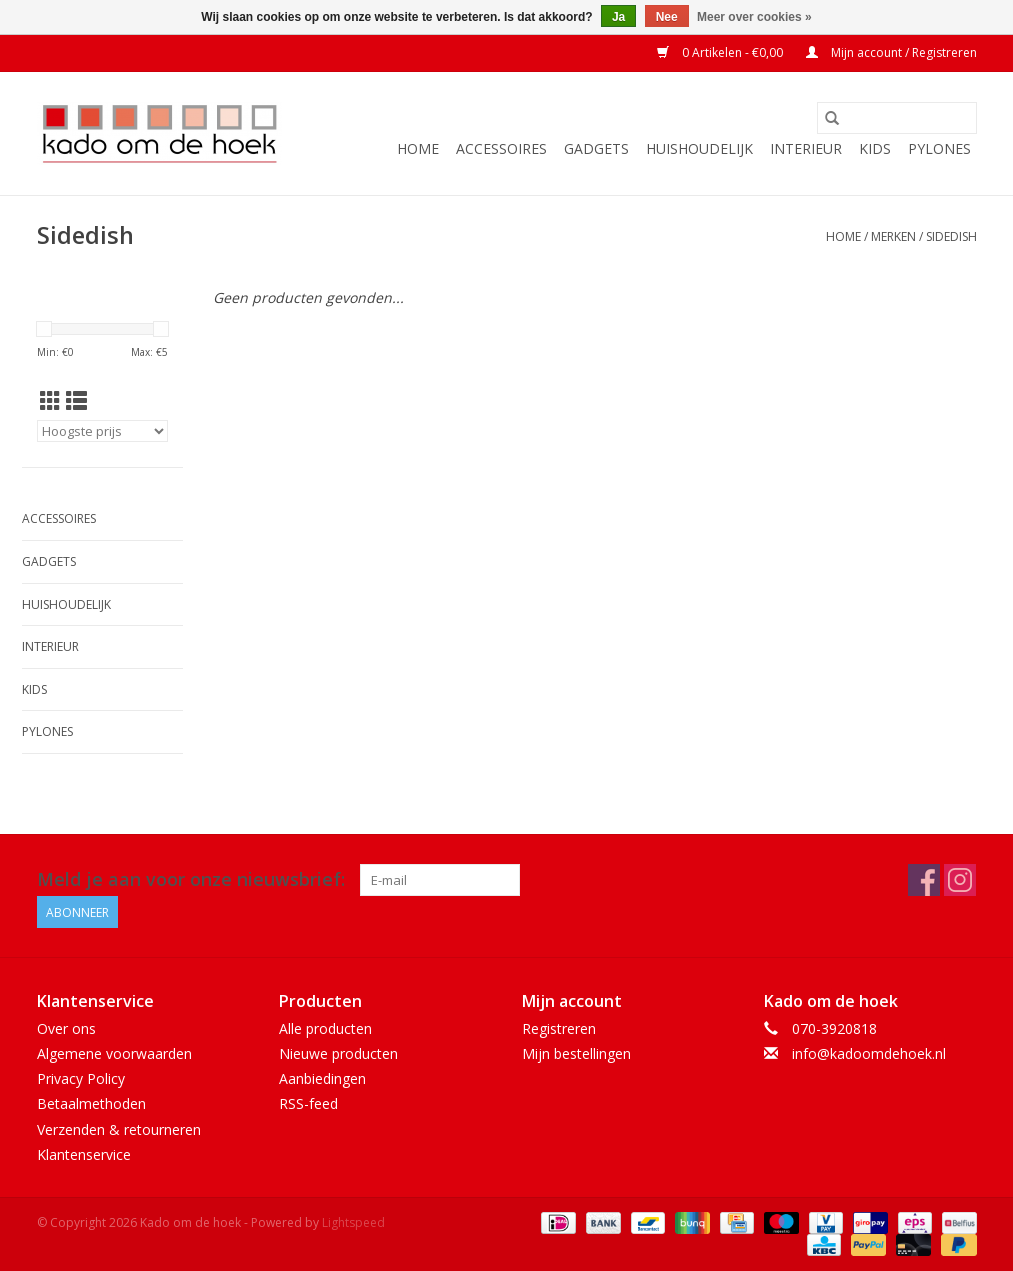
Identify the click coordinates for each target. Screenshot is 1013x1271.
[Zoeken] (897, 118)
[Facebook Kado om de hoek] (924, 880)
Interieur (806, 148)
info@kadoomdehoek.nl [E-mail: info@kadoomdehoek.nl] (869, 1053)
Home (418, 148)
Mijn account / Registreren (891, 52)
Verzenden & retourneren (119, 1129)
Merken (893, 236)
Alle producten (325, 1028)
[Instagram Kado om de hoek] (960, 880)
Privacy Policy (81, 1078)
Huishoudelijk (699, 148)
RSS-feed (308, 1103)
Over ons (66, 1028)
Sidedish (951, 236)
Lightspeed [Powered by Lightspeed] (353, 1222)
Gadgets (596, 148)
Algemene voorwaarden (114, 1053)
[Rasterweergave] (50, 401)
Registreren (559, 1028)
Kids (875, 148)
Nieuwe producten (338, 1053)
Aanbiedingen (322, 1078)
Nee (667, 17)
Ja (618, 17)
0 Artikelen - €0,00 (721, 52)
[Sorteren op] (103, 431)
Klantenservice (84, 1154)
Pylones (939, 148)
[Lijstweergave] (76, 401)
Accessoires (501, 148)
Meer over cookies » (754, 17)
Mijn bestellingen (576, 1053)
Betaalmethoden (91, 1103)
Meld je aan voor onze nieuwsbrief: (191, 879)
